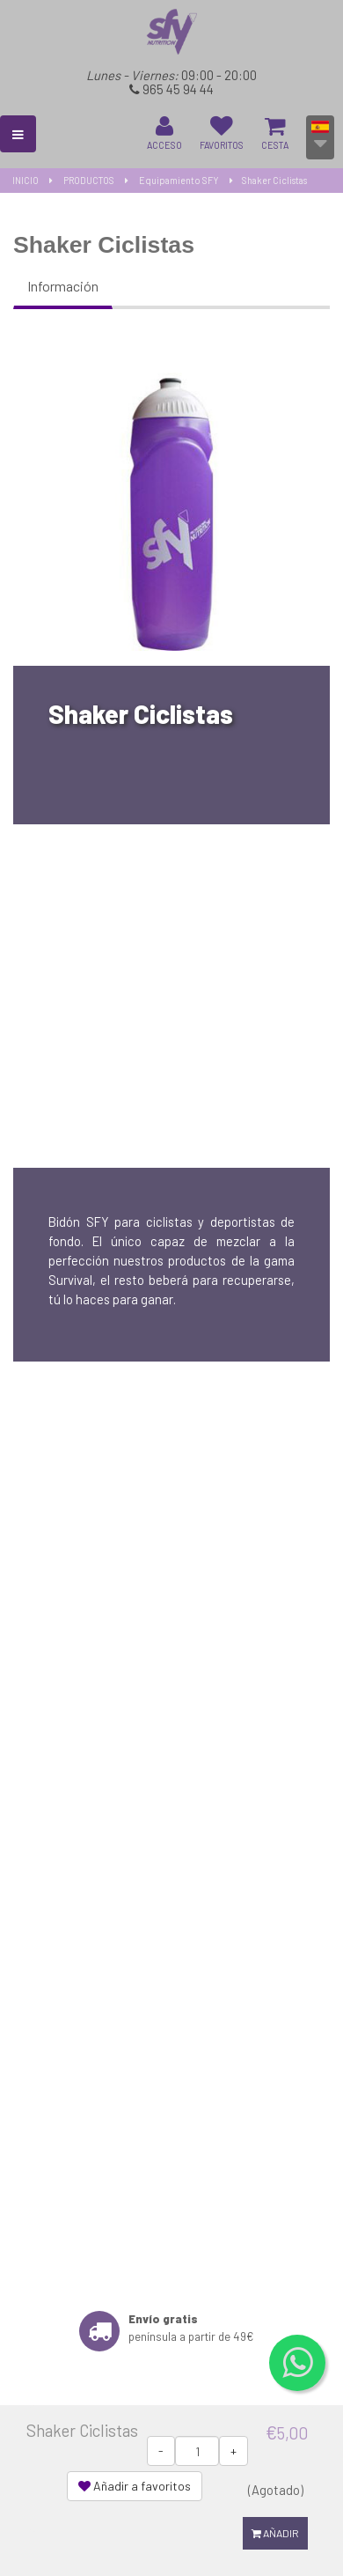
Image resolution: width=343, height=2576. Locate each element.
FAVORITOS (222, 133)
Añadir (275, 2533)
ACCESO (164, 133)
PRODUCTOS (88, 180)
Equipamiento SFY (179, 180)
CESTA (274, 133)
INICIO (25, 180)
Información (63, 285)
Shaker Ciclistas (274, 180)
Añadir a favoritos (134, 2485)
